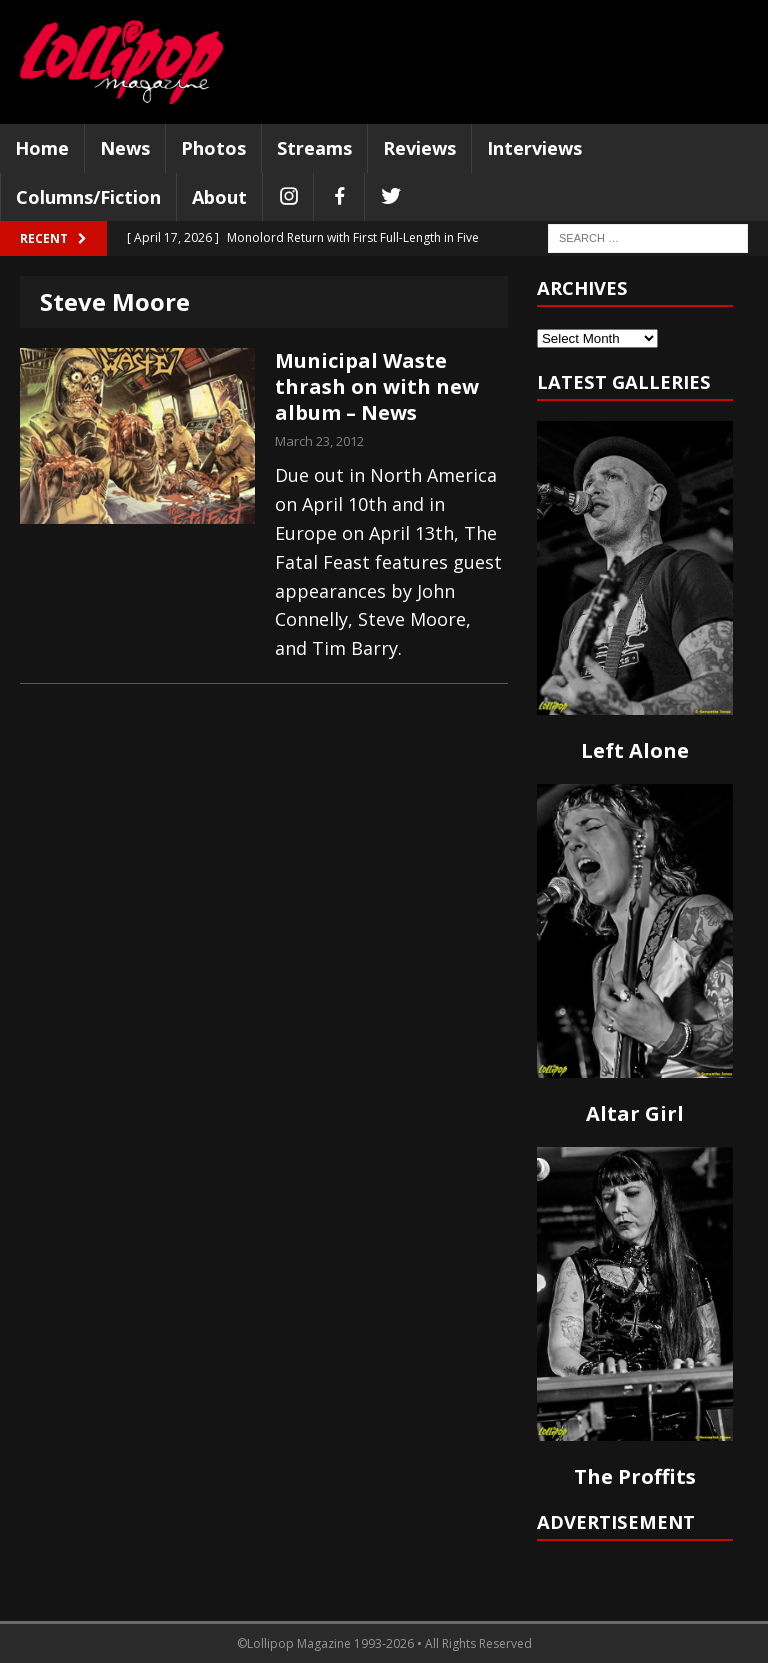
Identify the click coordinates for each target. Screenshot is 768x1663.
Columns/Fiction (88, 197)
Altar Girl (635, 1113)
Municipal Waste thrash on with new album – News (377, 386)
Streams (314, 148)
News (125, 148)
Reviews (419, 148)
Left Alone (635, 750)
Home (42, 148)
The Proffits (635, 1476)
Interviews (534, 148)
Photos (213, 148)
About (219, 197)
